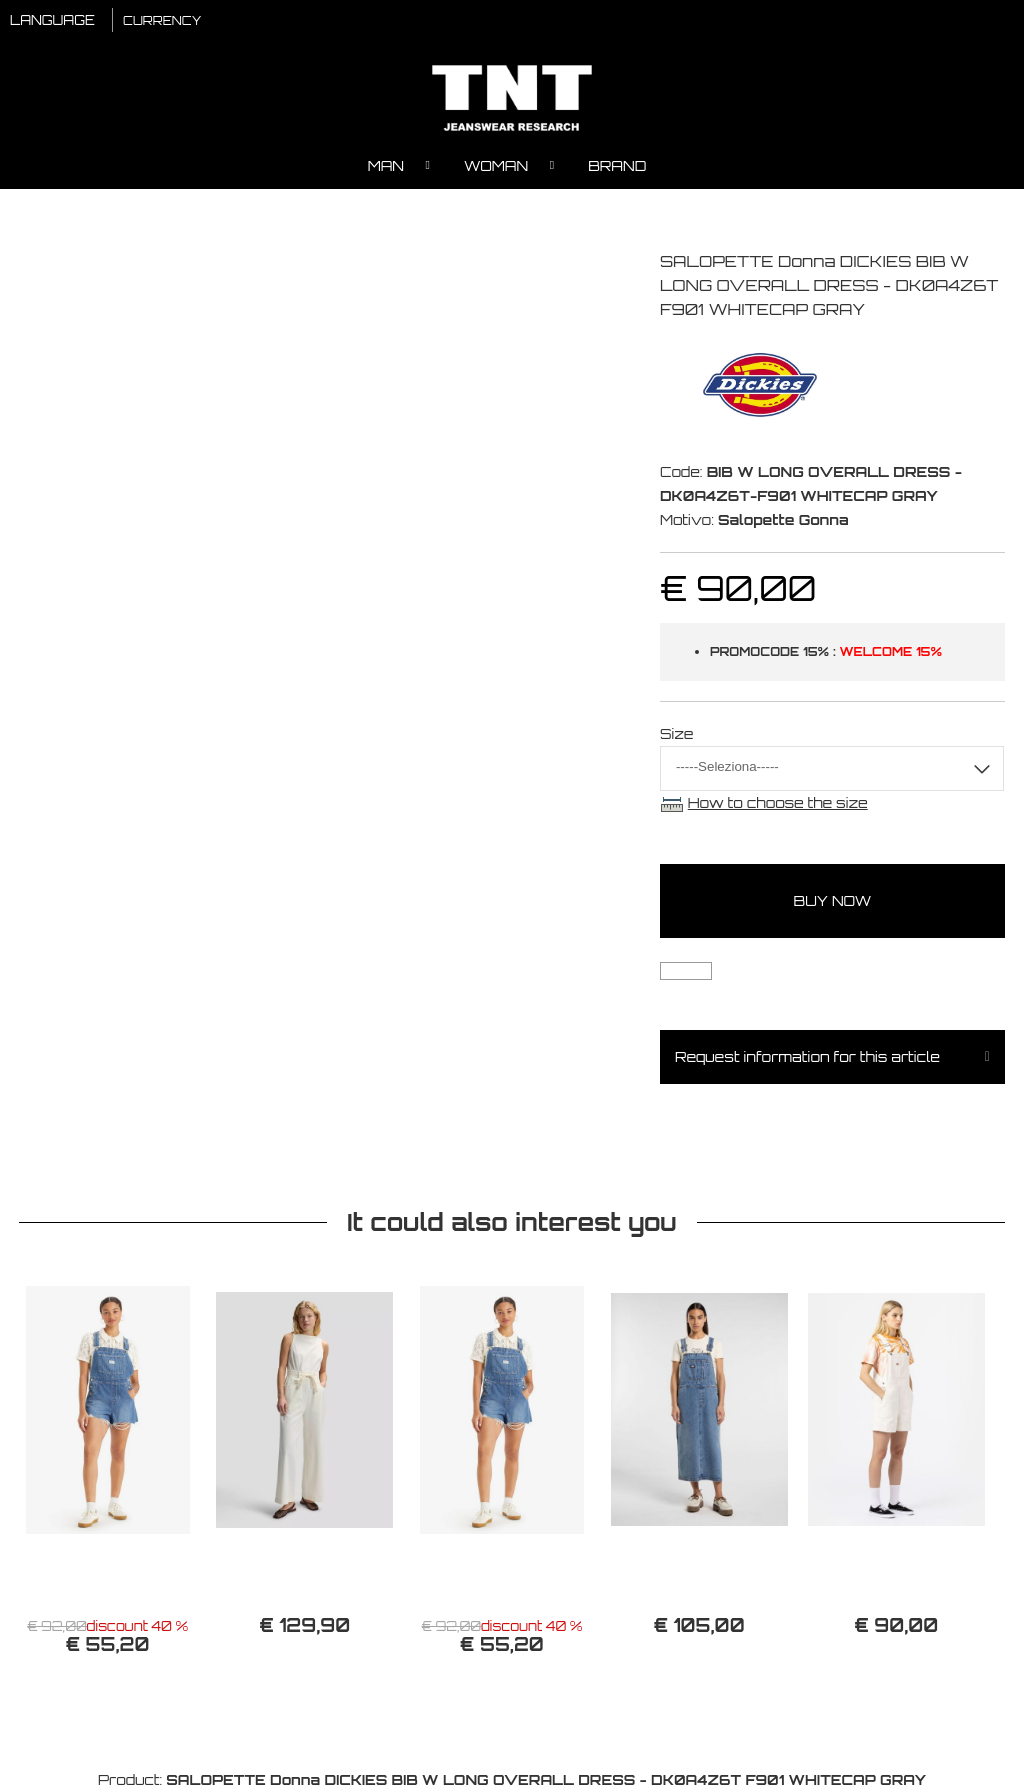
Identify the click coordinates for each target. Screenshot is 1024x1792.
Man (386, 165)
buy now (833, 900)
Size (677, 733)
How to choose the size (778, 802)
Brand (617, 165)
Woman (496, 165)
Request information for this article (807, 1056)
